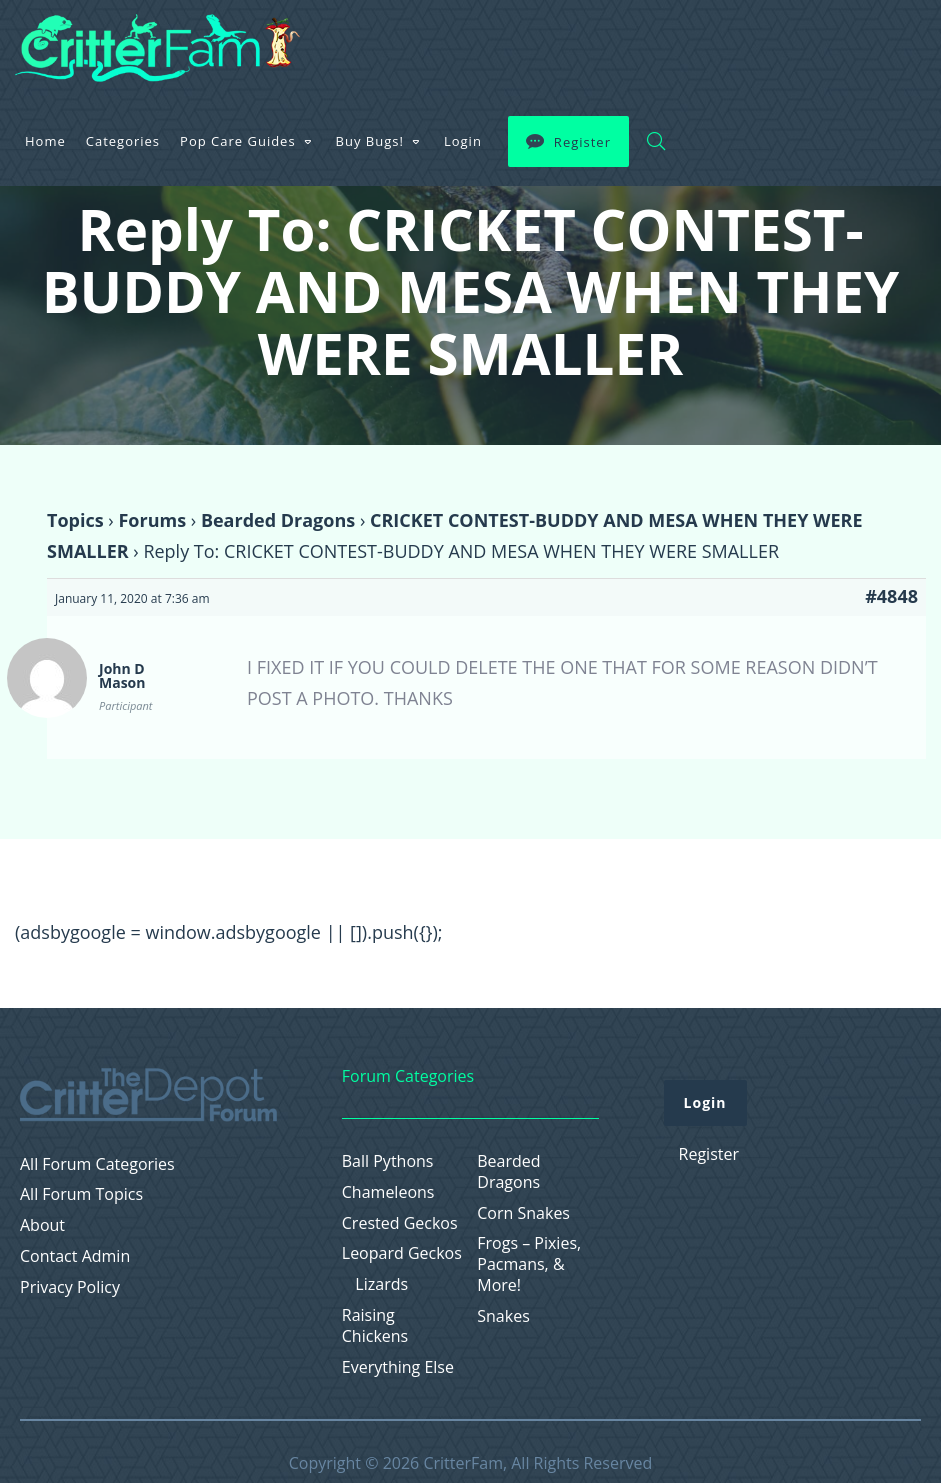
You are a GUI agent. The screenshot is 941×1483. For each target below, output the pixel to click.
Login (710, 44)
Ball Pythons (388, 1161)
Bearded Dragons (278, 520)
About (42, 1225)
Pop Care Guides (485, 44)
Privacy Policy (70, 1287)
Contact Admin (75, 1256)
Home (292, 44)
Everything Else (398, 1367)
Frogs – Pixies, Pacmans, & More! (529, 1264)
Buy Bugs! (617, 44)
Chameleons (388, 1192)
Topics (75, 520)
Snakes (503, 1316)
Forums (152, 520)
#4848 (891, 596)
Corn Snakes (523, 1213)
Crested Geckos (400, 1223)
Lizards (381, 1284)
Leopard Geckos (402, 1253)
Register (829, 45)
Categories (370, 44)
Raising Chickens (375, 1326)
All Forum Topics (81, 1194)
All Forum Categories (97, 1164)
